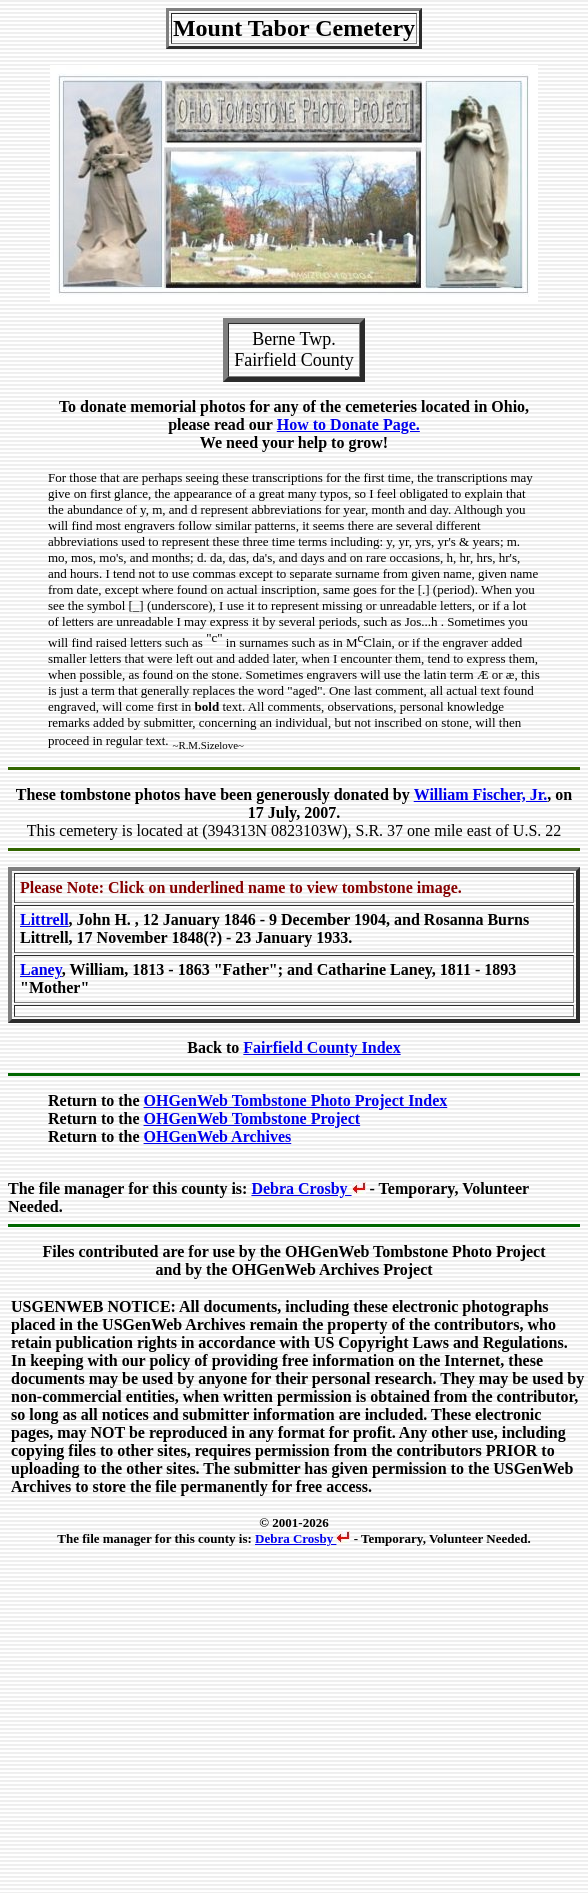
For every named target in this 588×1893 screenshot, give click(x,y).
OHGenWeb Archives (218, 1136)
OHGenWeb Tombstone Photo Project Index (296, 1100)
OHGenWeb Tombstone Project (252, 1118)
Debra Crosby (308, 1188)
